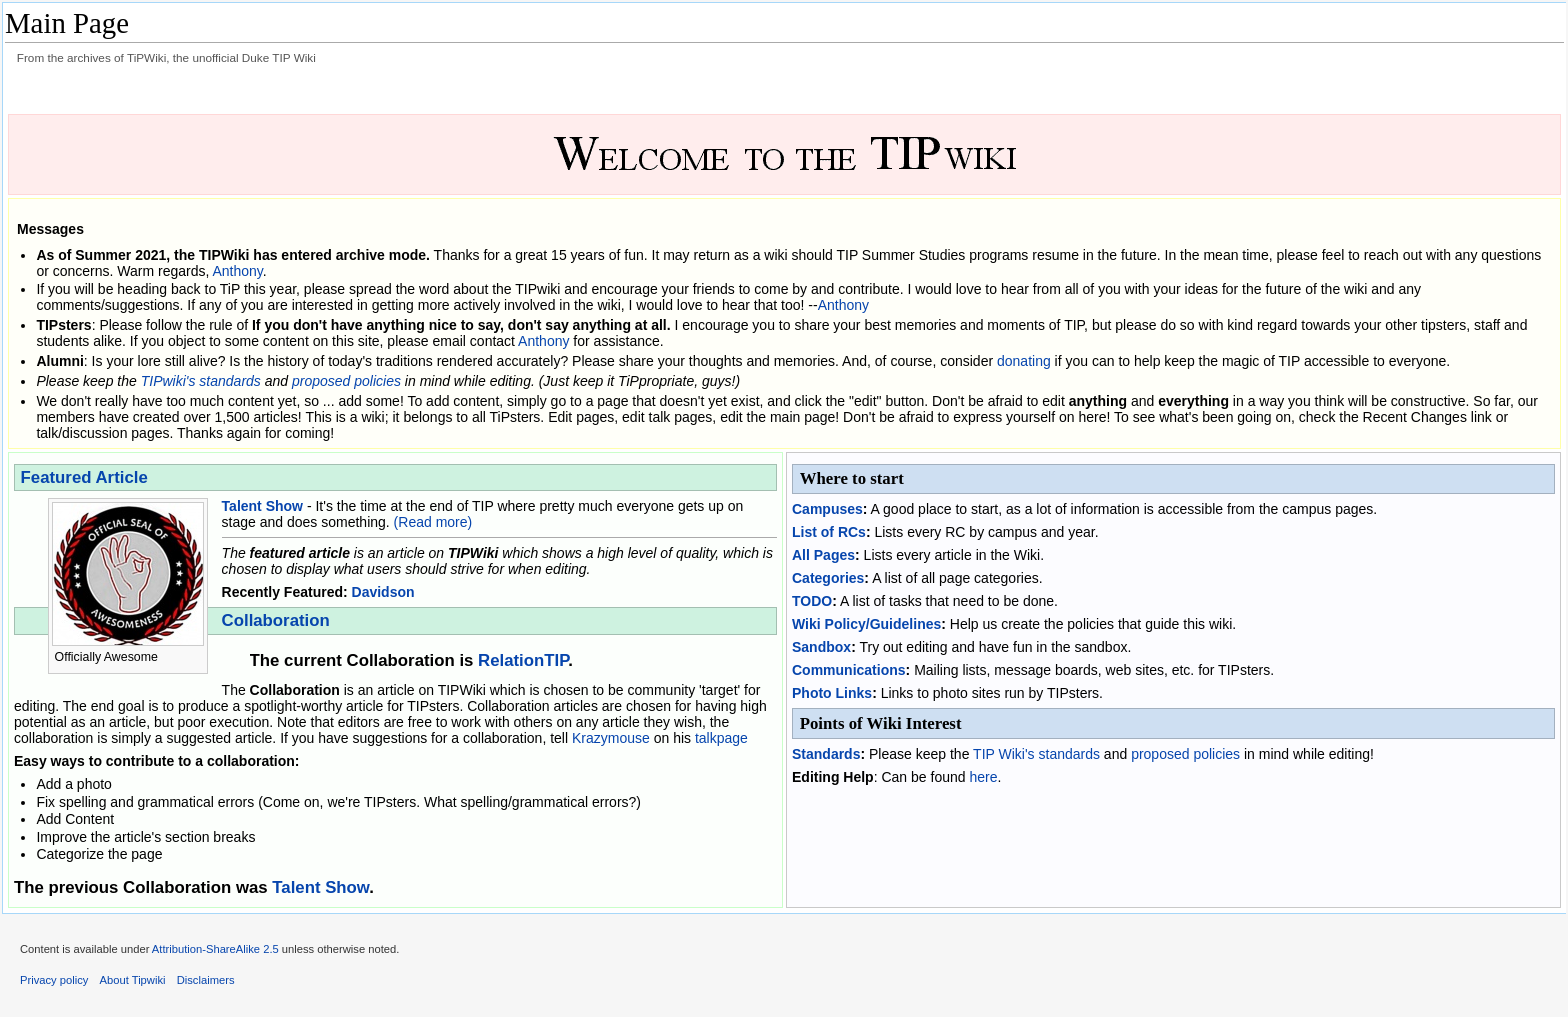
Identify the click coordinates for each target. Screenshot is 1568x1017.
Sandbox (821, 647)
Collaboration (276, 620)
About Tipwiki (133, 980)
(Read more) (433, 522)
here (983, 777)
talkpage (721, 738)
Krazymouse (611, 738)
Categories (828, 578)
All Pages (823, 555)
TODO (812, 601)
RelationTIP (523, 660)
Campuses (827, 509)
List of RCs (829, 532)
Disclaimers (206, 980)
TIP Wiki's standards (1036, 754)
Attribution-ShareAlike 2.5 (215, 949)
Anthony (237, 271)
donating (1024, 361)
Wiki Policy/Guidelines (866, 624)
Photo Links (832, 693)
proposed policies (346, 381)
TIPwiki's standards (201, 381)
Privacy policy (54, 980)
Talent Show (262, 506)
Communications (849, 670)
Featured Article (84, 477)
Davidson (383, 592)
